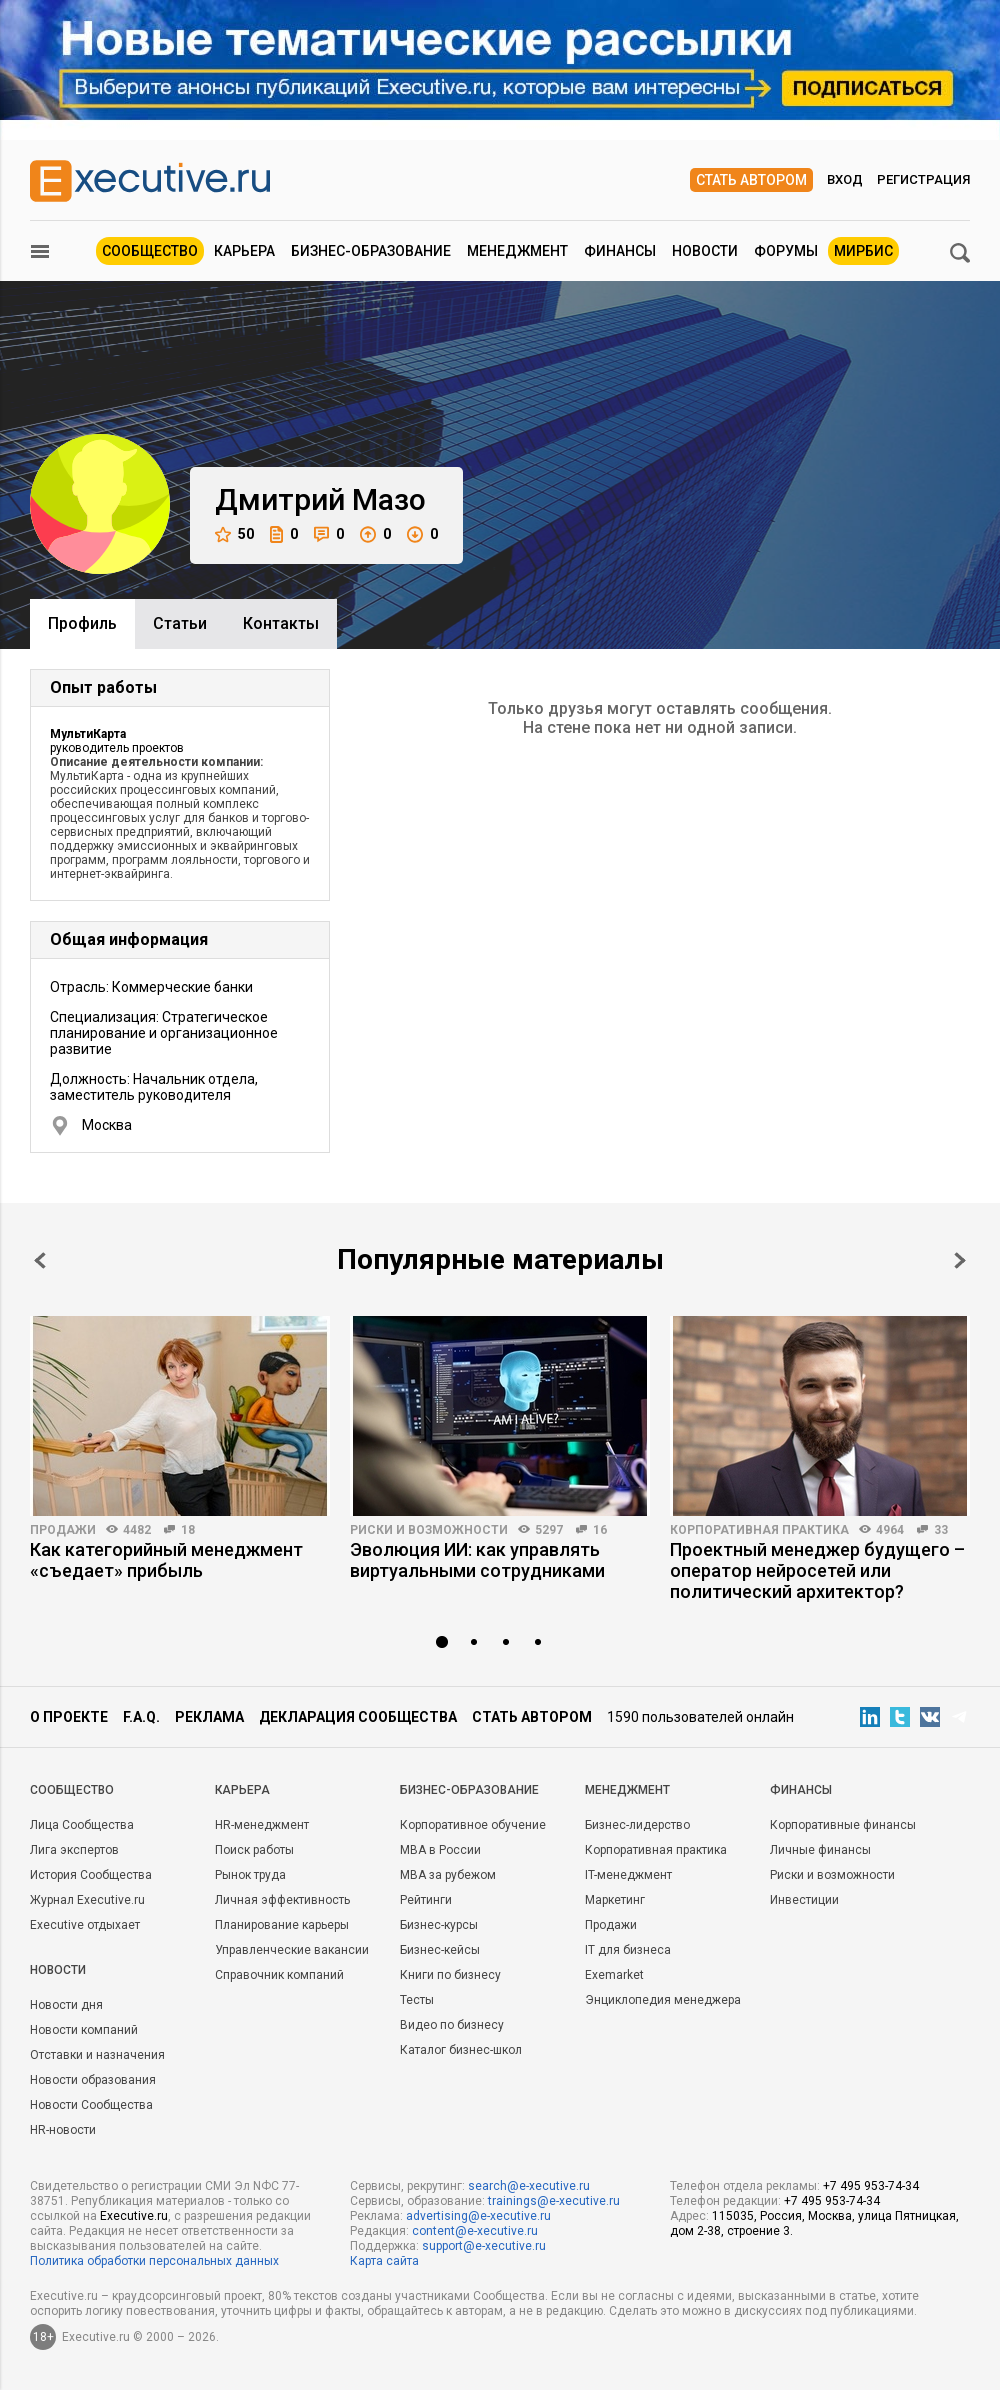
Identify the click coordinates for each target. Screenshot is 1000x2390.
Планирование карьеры (282, 1925)
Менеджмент (517, 251)
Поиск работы (254, 1850)
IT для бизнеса (628, 1950)
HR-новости (63, 2130)
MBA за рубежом (448, 1875)
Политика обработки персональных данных (154, 2261)
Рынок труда (250, 1875)
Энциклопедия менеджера (663, 2000)
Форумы (786, 251)
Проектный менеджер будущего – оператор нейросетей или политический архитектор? (817, 1570)
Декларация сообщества (358, 1717)
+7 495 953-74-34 (871, 2186)
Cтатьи (180, 623)
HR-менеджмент (262, 1825)
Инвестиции (804, 1900)
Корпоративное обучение (473, 1825)
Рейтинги (426, 1900)
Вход (845, 179)
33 (941, 1530)
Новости (705, 251)
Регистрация (923, 179)
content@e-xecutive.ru (475, 2231)
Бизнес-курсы (439, 1925)
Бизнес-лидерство (637, 1825)
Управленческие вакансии (292, 1950)
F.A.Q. (141, 1717)
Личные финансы (820, 1850)
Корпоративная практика (759, 1530)
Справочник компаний (279, 1975)
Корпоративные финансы (843, 1825)
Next (960, 1260)
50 (234, 534)
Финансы (620, 251)
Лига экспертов (74, 1850)
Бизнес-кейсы (440, 1950)
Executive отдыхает (85, 1925)
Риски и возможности (429, 1530)
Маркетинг (615, 1900)
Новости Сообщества (91, 2105)
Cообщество (72, 1790)
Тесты (417, 2000)
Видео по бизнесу (452, 2025)
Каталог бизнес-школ (461, 2050)
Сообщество (150, 251)
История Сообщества (91, 1875)
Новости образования (93, 2080)
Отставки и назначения (97, 2055)
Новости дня (66, 2005)
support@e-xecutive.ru (484, 2246)
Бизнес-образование (371, 251)
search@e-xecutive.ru (529, 2186)
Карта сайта (384, 2261)
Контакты (281, 623)
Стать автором (751, 180)
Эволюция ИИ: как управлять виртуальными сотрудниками (477, 1560)
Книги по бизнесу (450, 1975)
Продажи (63, 1530)
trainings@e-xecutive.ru (554, 2201)
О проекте (69, 1717)
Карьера (244, 251)
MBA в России (440, 1850)
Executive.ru (134, 2216)
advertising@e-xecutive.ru (478, 2216)
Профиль (82, 623)
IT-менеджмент (628, 1875)
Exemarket (614, 1975)
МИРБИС (863, 251)
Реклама (209, 1717)
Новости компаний (84, 2030)
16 (600, 1530)
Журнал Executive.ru (87, 1900)
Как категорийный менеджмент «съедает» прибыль (166, 1560)
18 (188, 1530)
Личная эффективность (282, 1900)
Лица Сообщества (82, 1825)
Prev (40, 1260)
